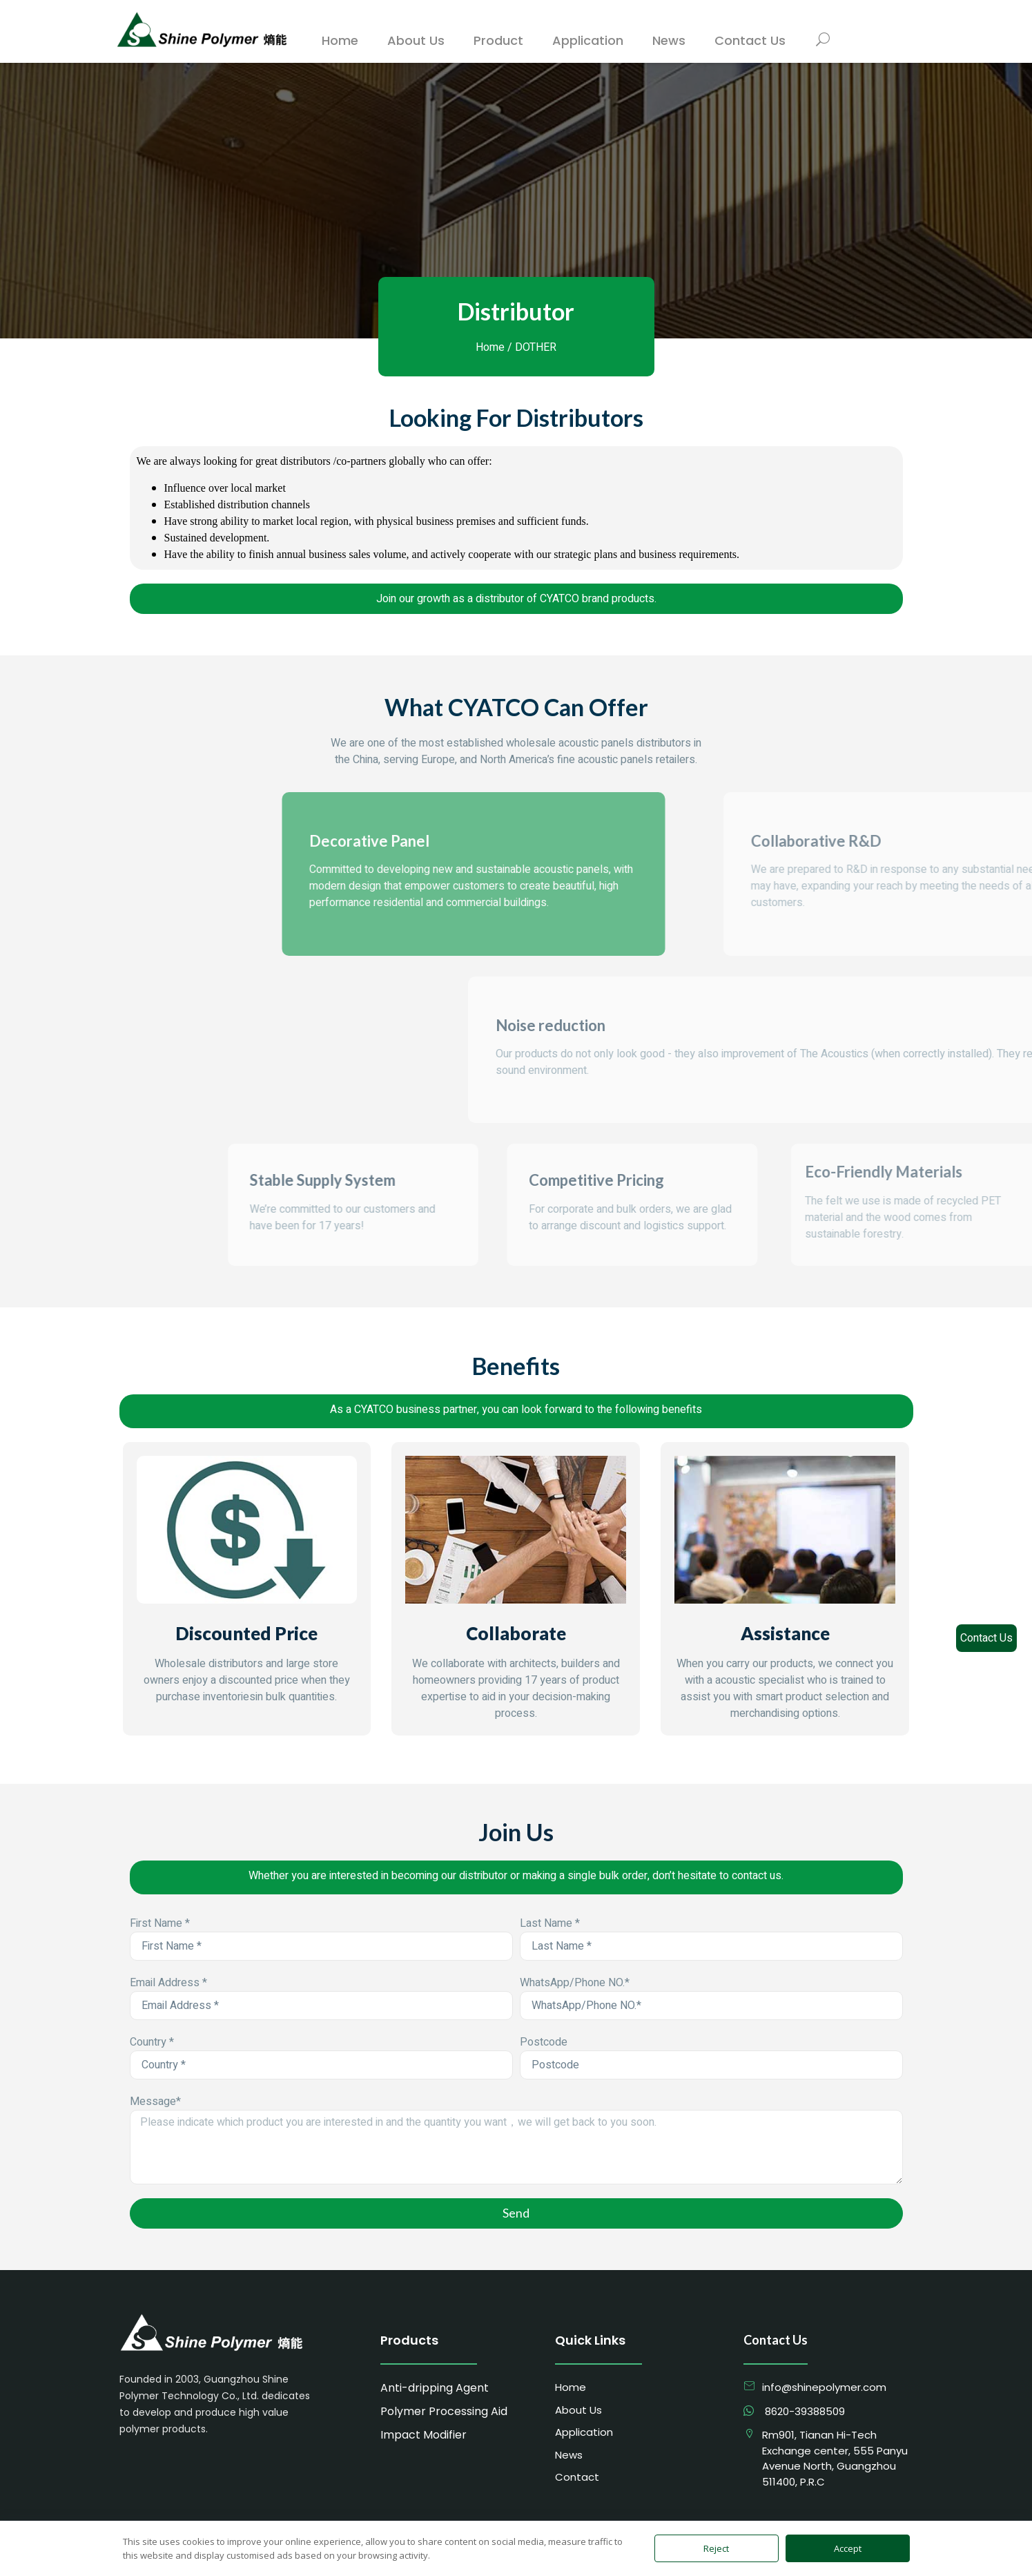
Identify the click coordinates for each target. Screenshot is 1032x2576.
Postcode (543, 2042)
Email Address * (168, 1982)
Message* (155, 2101)
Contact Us (986, 1638)
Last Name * (550, 1923)
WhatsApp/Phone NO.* (575, 1982)
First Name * (160, 1923)
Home (490, 347)
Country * (152, 2042)
